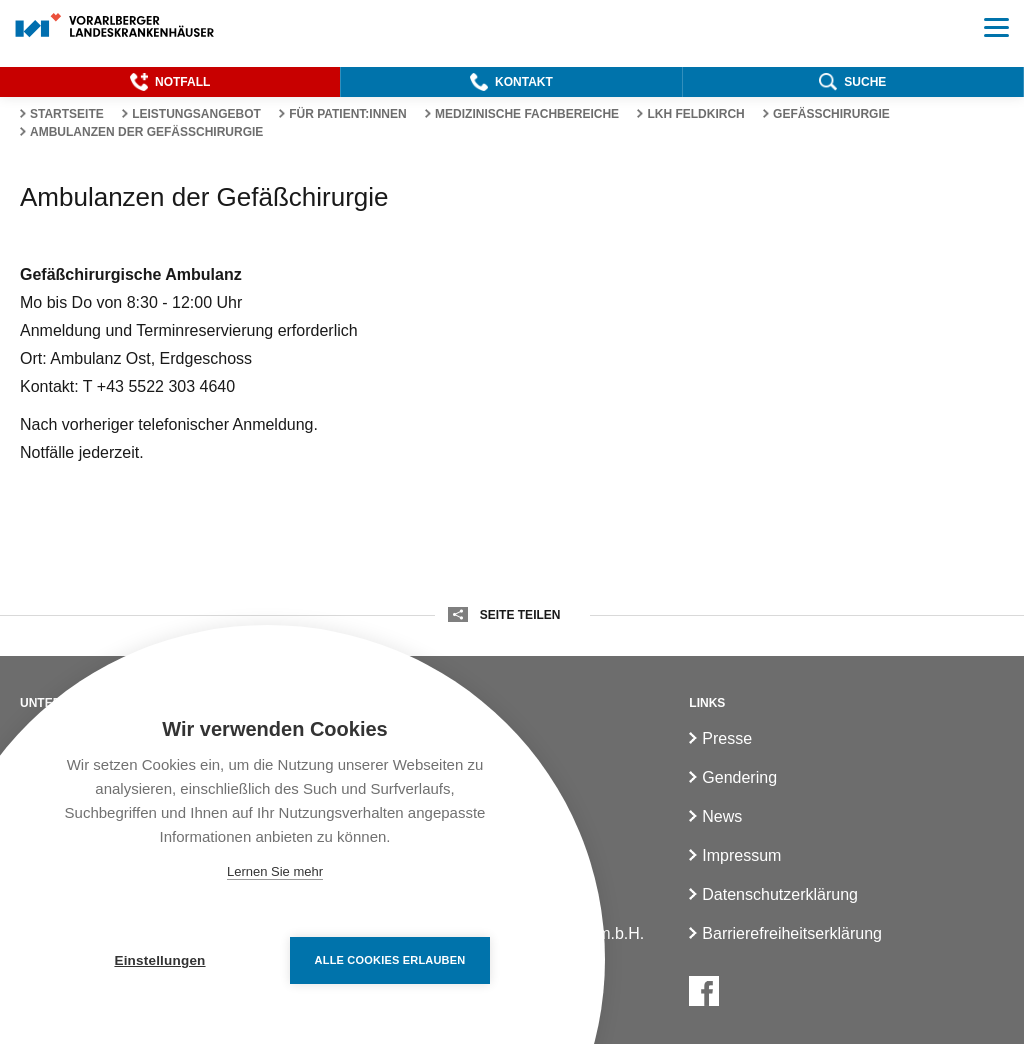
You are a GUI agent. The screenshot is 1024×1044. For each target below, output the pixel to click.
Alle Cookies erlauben (390, 960)
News (722, 816)
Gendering (739, 777)
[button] (170, 82)
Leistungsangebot (196, 114)
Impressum (741, 855)
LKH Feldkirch (695, 114)
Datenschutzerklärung (780, 894)
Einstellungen (159, 960)
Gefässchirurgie (831, 114)
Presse (727, 738)
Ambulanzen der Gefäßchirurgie (146, 132)
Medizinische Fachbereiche (527, 114)
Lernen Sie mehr (275, 871)
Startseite (67, 114)
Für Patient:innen (348, 114)
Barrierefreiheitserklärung (792, 933)
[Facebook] (704, 991)
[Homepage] (115, 26)
